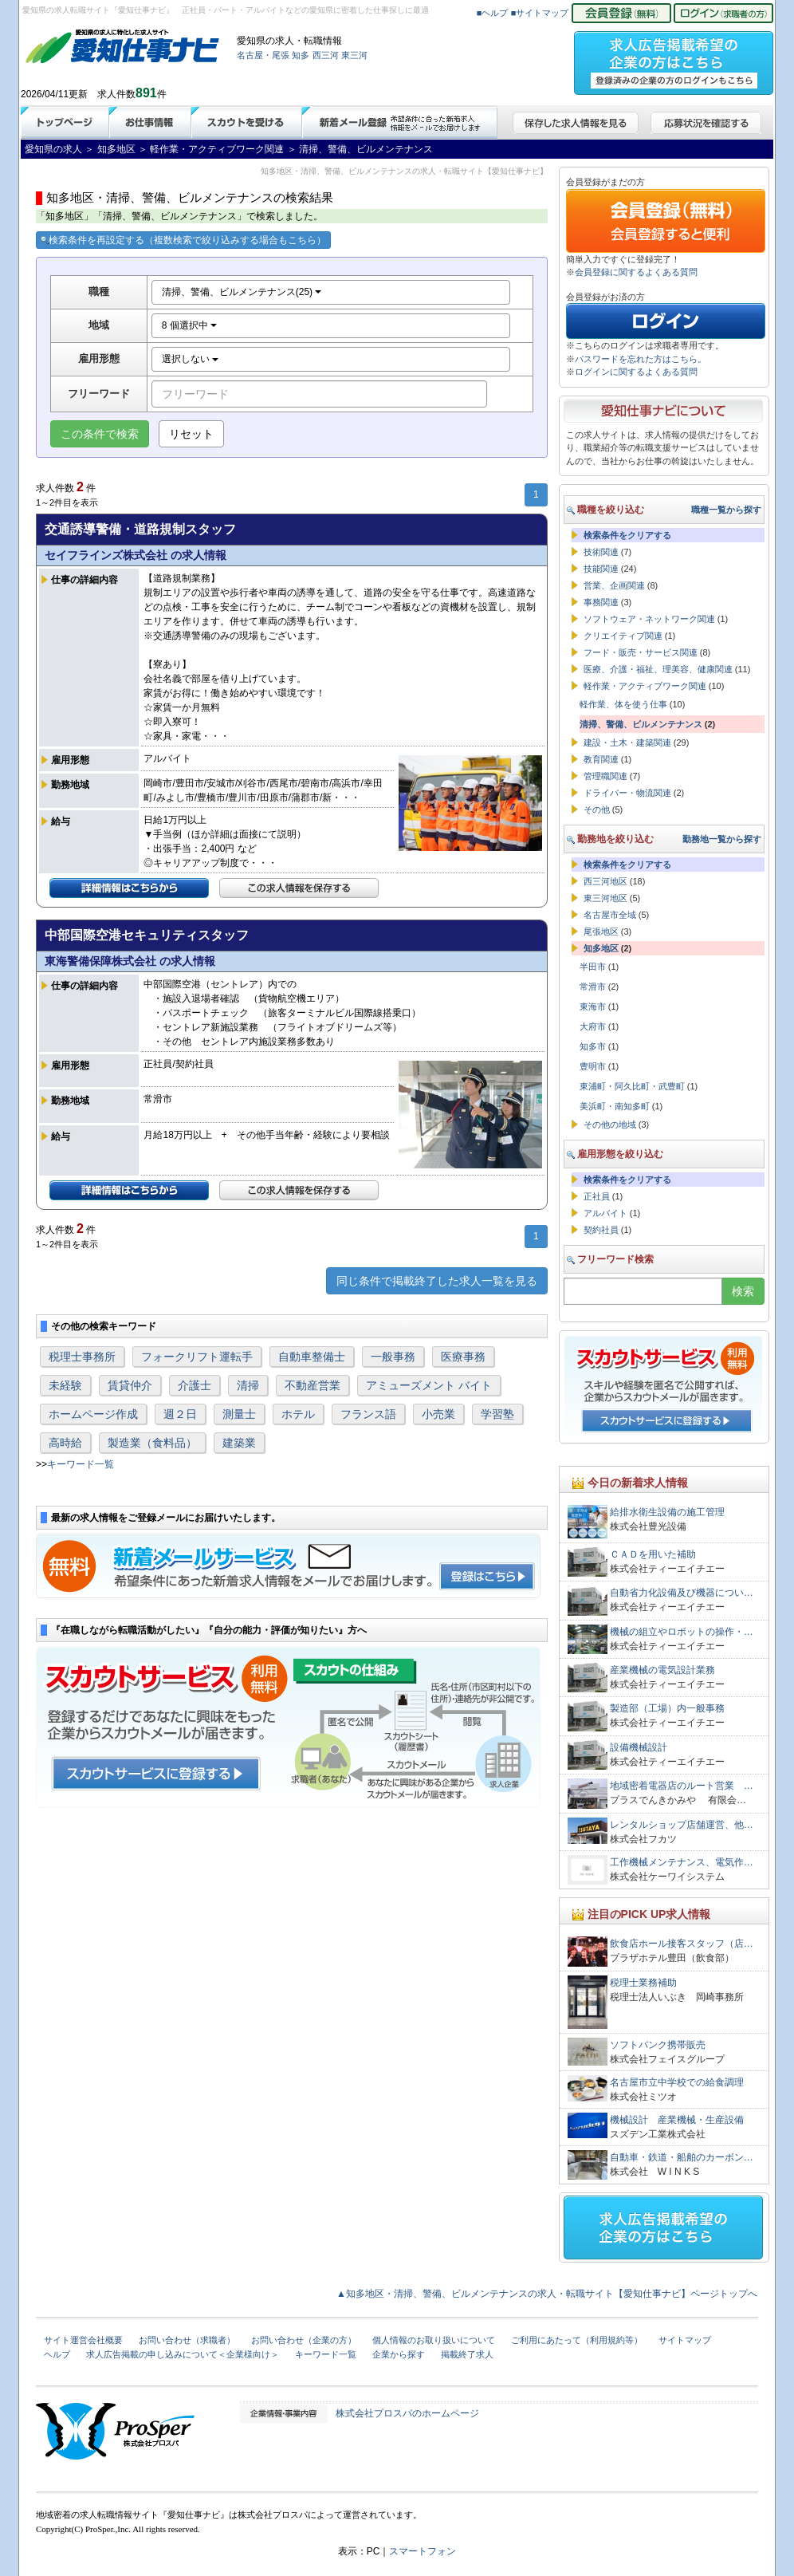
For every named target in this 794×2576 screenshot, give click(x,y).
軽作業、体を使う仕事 (623, 704)
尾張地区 (601, 931)
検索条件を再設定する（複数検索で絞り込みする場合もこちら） (183, 240)
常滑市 (593, 986)
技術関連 (601, 552)
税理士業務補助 (643, 1982)
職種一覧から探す (726, 509)
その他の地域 (610, 1124)
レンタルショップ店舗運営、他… (681, 1824)
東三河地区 (605, 898)
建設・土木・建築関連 (627, 742)
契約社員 (601, 1230)
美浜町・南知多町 (615, 1106)
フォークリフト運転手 (197, 1356)
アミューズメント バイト (429, 1385)
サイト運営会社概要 (83, 2340)
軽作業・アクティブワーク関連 (645, 686)
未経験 (65, 1385)
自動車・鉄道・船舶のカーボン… (681, 2157)
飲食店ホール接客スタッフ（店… (681, 1943)
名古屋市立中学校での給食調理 (677, 2082)
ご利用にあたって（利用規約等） (577, 2340)
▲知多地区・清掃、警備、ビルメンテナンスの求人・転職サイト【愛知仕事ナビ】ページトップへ (546, 2293)
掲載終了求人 (467, 2354)
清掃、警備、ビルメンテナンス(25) (242, 291)
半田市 (593, 966)
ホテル (298, 1414)
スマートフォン (422, 2551)
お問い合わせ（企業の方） (303, 2340)
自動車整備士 (311, 1356)
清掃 (248, 1385)
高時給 (65, 1442)
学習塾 (497, 1414)
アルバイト (605, 1213)
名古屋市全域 (610, 915)
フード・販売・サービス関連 (641, 652)
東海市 (593, 1006)
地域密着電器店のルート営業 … (681, 1785)
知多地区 (601, 948)
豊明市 (593, 1066)
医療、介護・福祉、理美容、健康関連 (658, 669)
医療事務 (463, 1356)
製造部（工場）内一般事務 (667, 1708)
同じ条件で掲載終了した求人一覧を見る (436, 1280)
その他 (597, 809)
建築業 (239, 1442)
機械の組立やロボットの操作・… (681, 1631)
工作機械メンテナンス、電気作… (681, 1862)
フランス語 (368, 1414)
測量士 (239, 1414)
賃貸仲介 (130, 1385)
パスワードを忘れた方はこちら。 (640, 359)
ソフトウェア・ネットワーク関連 (649, 619)
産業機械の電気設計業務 (662, 1670)
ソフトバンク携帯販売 (658, 2044)
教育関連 (601, 759)
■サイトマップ (540, 13)
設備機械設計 (638, 1747)
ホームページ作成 (93, 1414)
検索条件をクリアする (627, 535)
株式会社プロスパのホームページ (407, 2413)
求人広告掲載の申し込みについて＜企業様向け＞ (182, 2354)
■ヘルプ (493, 13)
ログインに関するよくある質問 (636, 371)
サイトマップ (684, 2340)
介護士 (194, 1385)
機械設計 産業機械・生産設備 (677, 2119)
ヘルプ (57, 2354)
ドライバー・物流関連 (627, 793)
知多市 (593, 1046)
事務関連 (601, 602)
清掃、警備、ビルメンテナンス (641, 724)
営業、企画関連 (614, 585)
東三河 (354, 55)
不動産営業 (312, 1385)
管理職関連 (605, 776)
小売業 (438, 1414)
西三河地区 (605, 881)
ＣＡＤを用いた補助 (653, 1554)
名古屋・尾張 (263, 55)
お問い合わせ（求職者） (187, 2340)
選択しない (190, 358)
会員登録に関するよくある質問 (636, 272)
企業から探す (398, 2354)
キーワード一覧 (80, 1464)
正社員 (597, 1196)
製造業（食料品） (152, 1442)
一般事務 (393, 1356)
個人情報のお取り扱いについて (433, 2340)
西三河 (325, 55)
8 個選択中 (189, 325)
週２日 (180, 1414)
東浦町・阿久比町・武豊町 (632, 1086)
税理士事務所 (82, 1356)
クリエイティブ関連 (623, 635)
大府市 (593, 1026)
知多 (300, 55)
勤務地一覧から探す (721, 839)
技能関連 (601, 568)
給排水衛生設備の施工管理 (667, 1512)
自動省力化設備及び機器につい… (681, 1592)
